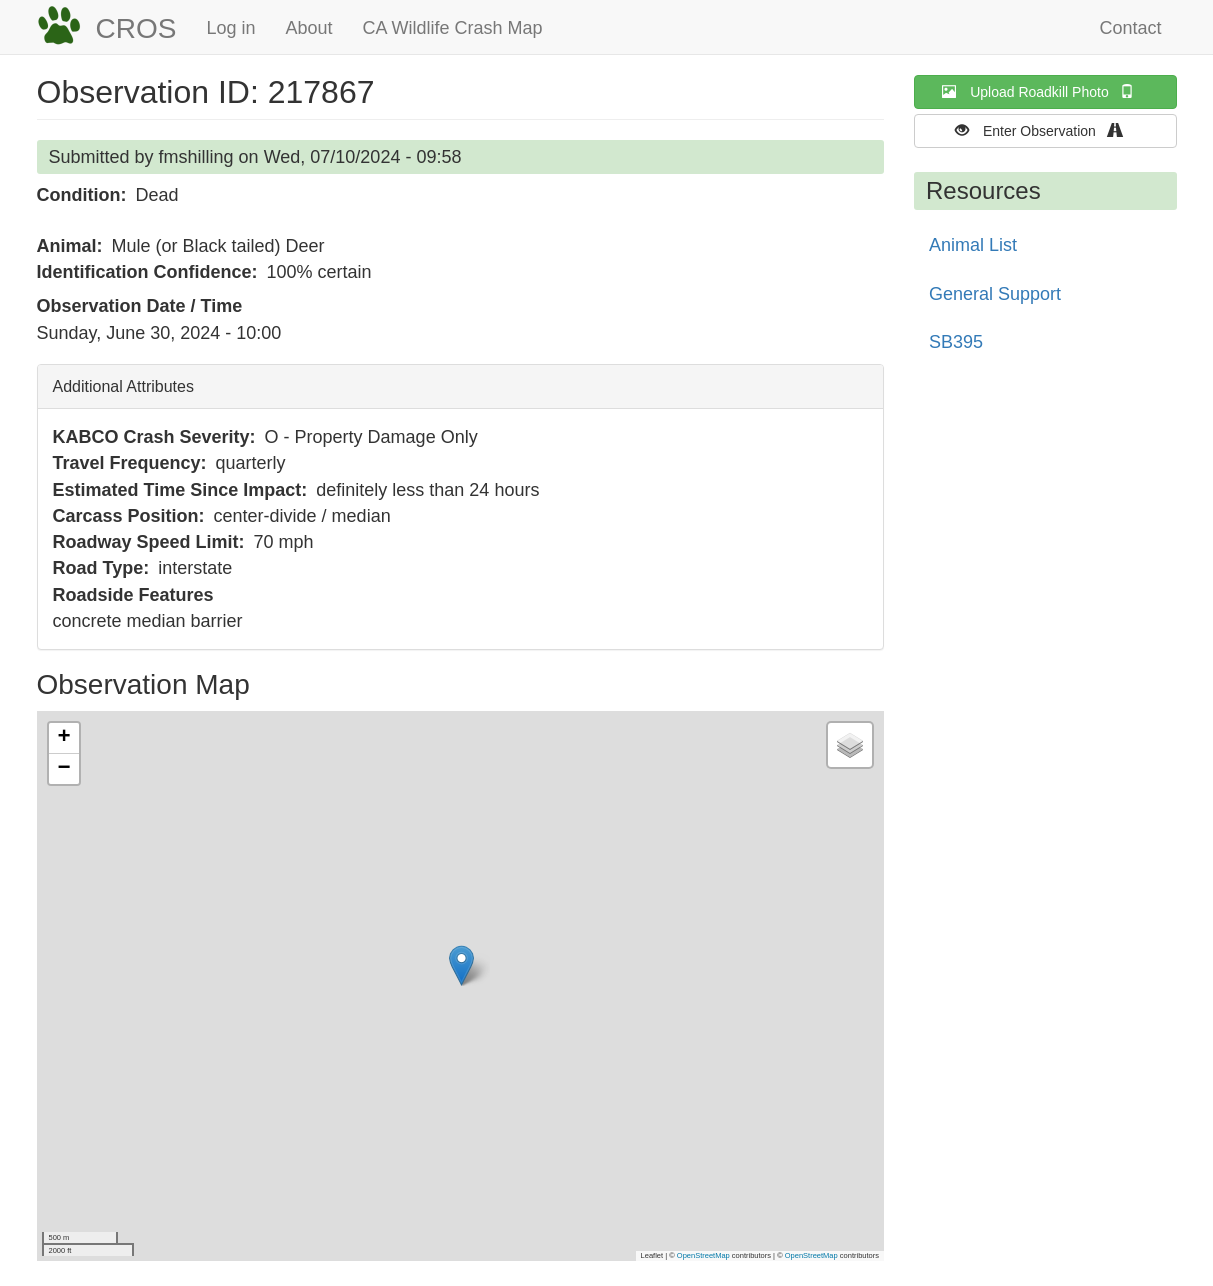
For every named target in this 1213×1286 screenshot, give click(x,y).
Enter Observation (1045, 130)
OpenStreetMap (703, 1255)
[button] (461, 965)
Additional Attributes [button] (123, 386)
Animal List (973, 245)
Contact (1130, 28)
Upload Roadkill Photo (1045, 91)
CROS (136, 28)
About (308, 28)
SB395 (956, 342)
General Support (995, 294)
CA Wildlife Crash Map (453, 28)
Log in (230, 28)
